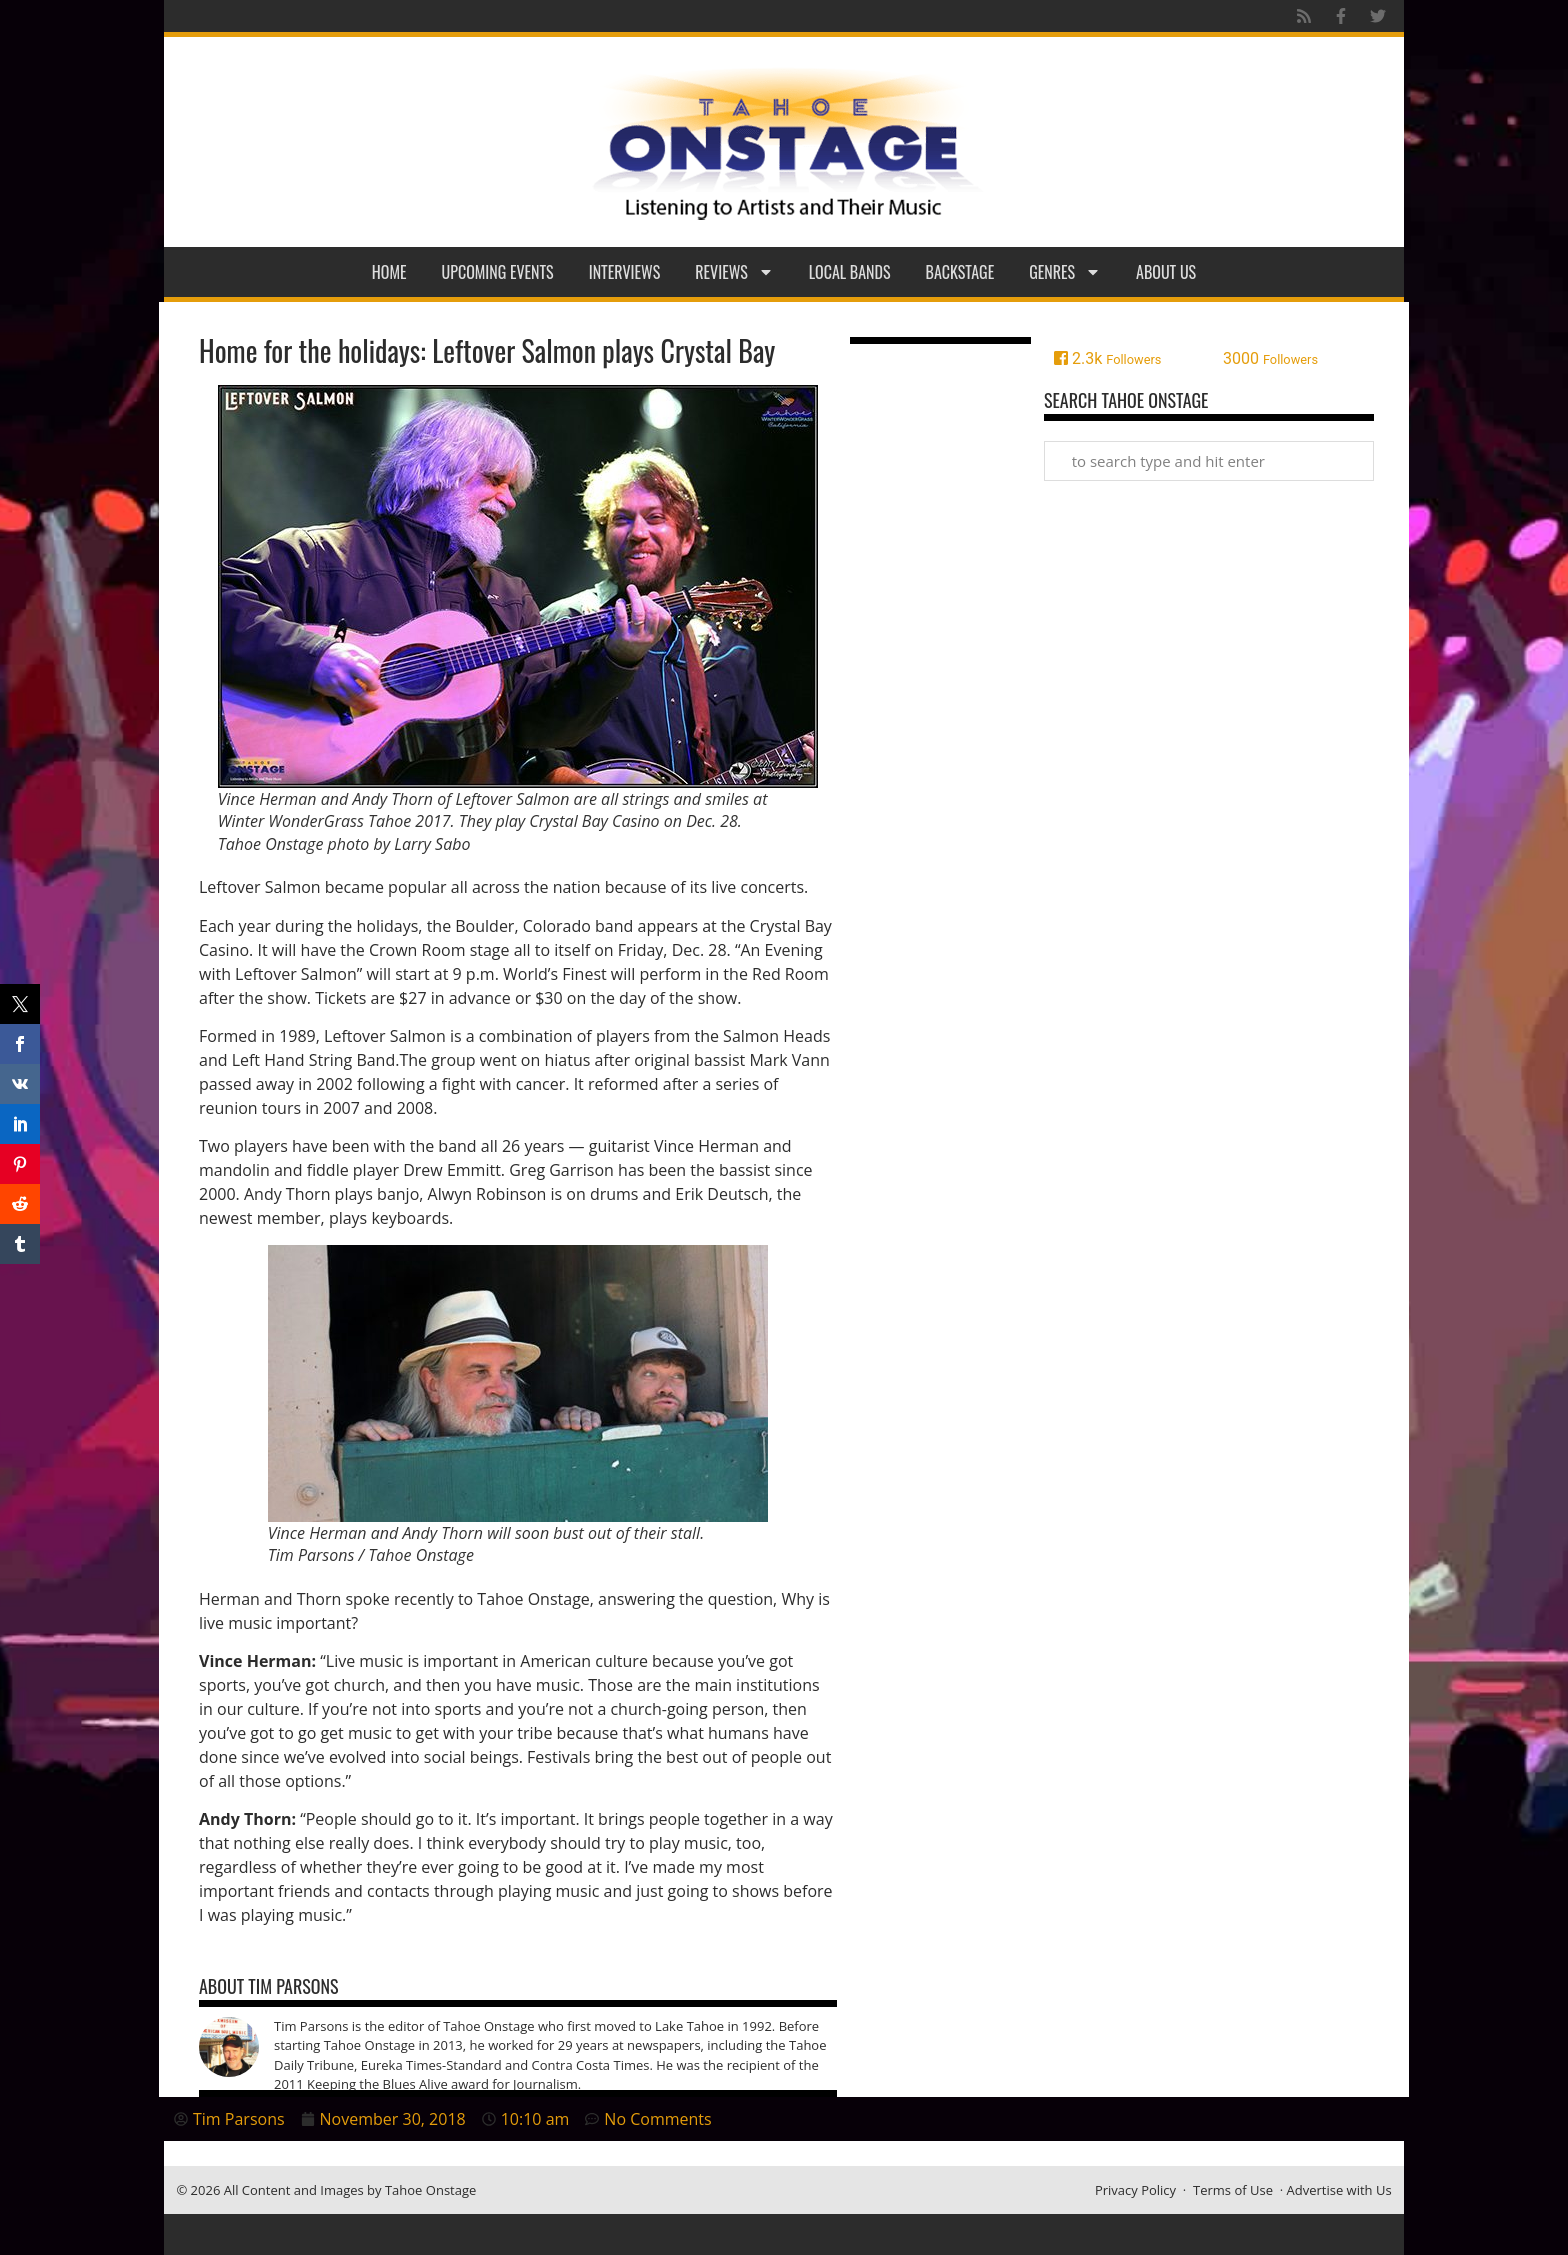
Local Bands (850, 272)
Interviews (625, 272)
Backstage (960, 272)
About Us (1166, 272)
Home (389, 272)
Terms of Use (1233, 2190)
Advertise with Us (1339, 2190)
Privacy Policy (1135, 2190)
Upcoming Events (498, 272)
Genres (1065, 272)
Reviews (734, 272)
